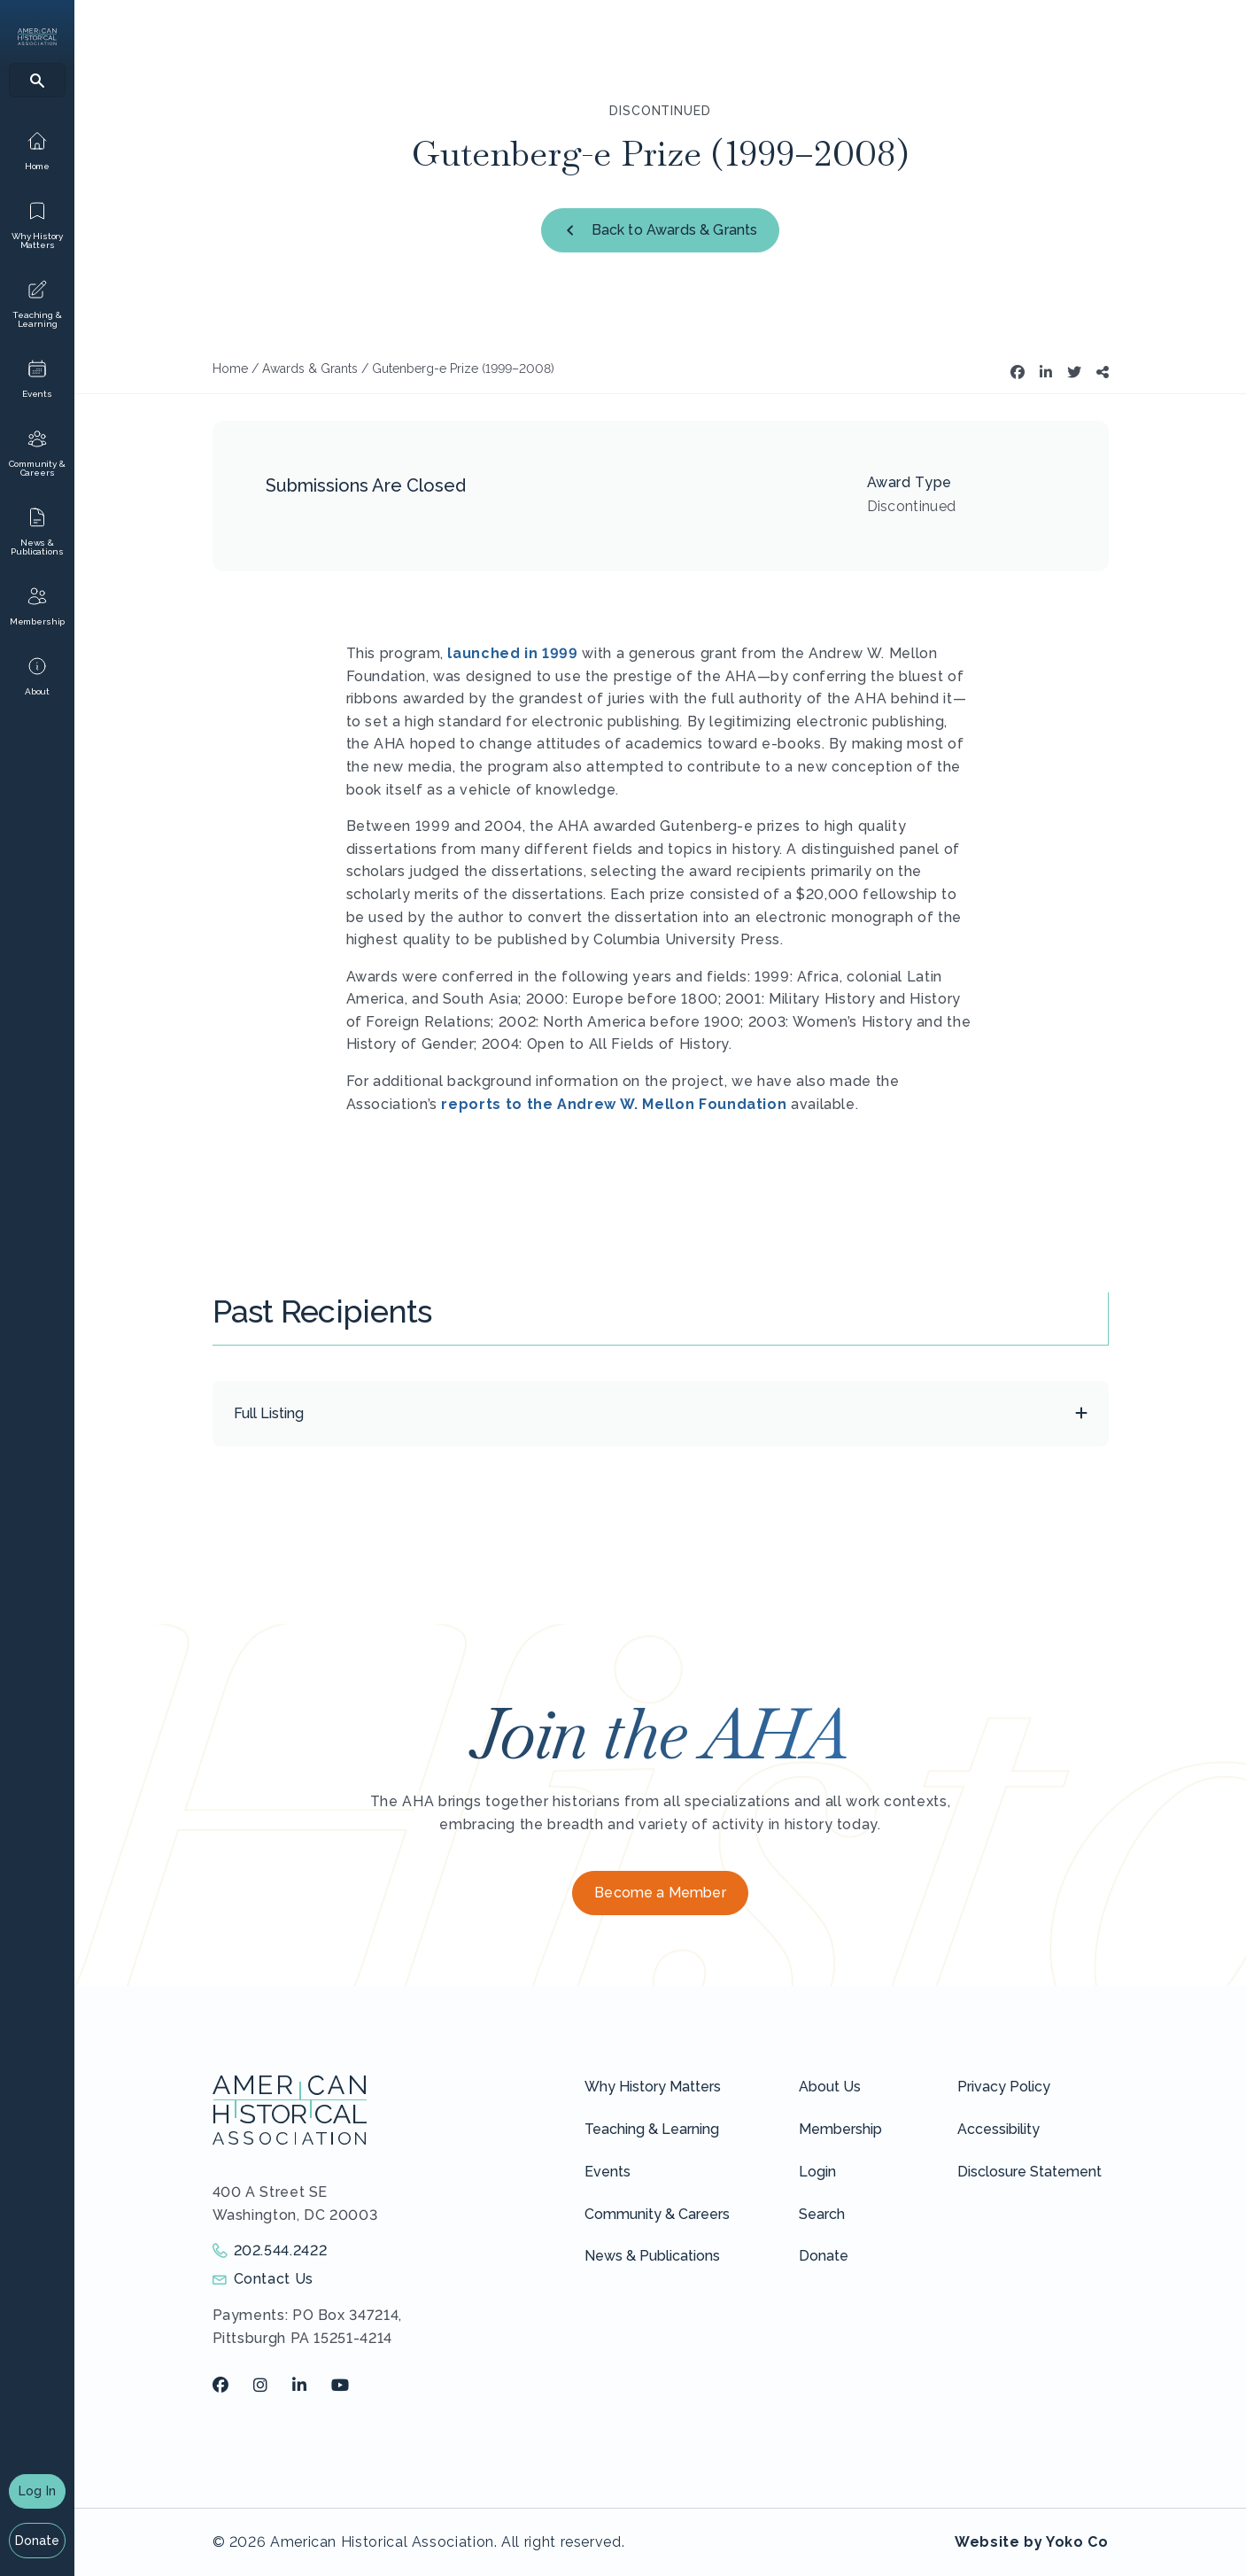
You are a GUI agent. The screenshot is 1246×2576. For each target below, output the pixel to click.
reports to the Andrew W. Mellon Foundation (613, 1104)
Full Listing (269, 1413)
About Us (830, 2086)
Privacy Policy (1003, 2086)
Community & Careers (657, 2214)
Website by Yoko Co (1032, 2541)
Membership (840, 2129)
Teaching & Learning (651, 2129)
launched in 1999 (512, 653)
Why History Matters (652, 2086)
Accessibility (998, 2129)
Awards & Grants (310, 368)
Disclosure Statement (1029, 2171)
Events (607, 2171)
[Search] (37, 80)
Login (817, 2171)
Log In (37, 2491)
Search (822, 2214)
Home (230, 368)
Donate (37, 2540)
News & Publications (652, 2255)
